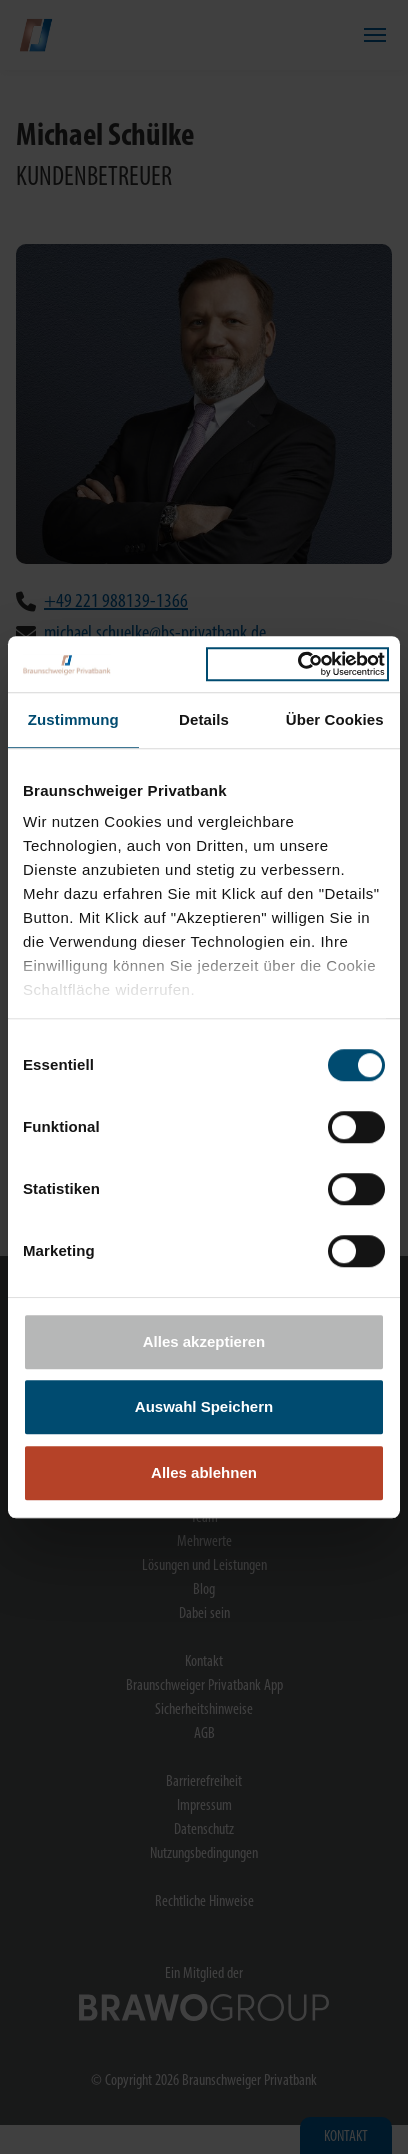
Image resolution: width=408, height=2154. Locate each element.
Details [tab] (204, 719)
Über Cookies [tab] (335, 719)
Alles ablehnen (204, 1472)
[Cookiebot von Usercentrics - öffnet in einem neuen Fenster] (297, 664)
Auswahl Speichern (204, 1406)
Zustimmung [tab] (73, 719)
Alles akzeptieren (204, 1341)
